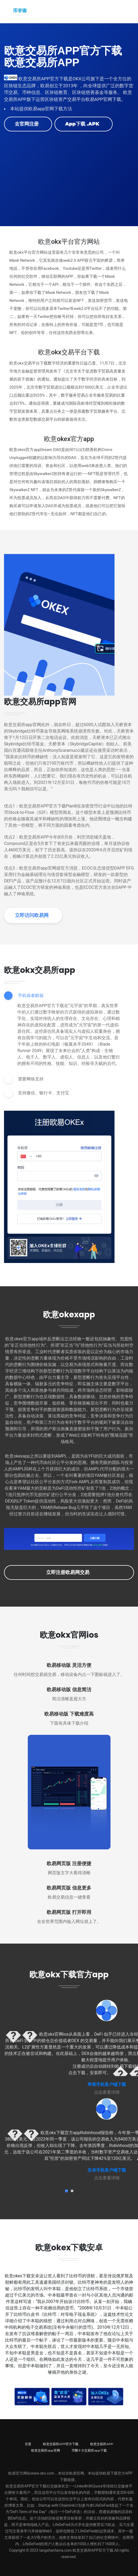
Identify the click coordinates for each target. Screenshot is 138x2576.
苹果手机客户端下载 (107, 2084)
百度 (28, 2444)
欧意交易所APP (101, 2444)
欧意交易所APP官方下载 (61, 2444)
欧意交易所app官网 (45, 2450)
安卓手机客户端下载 (107, 2170)
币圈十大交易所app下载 (89, 2450)
